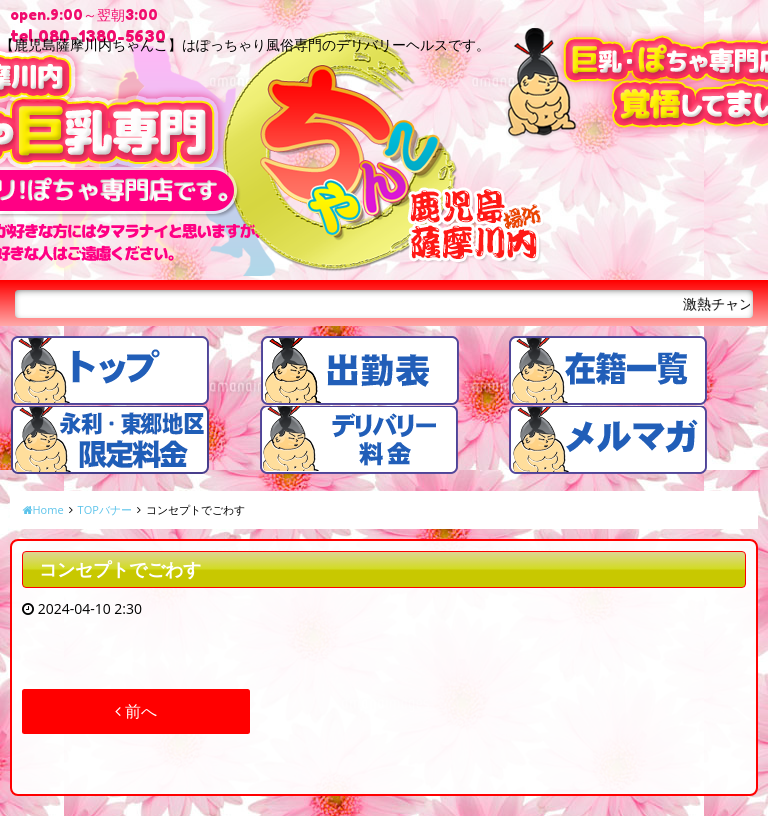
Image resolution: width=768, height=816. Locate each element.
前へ (136, 711)
